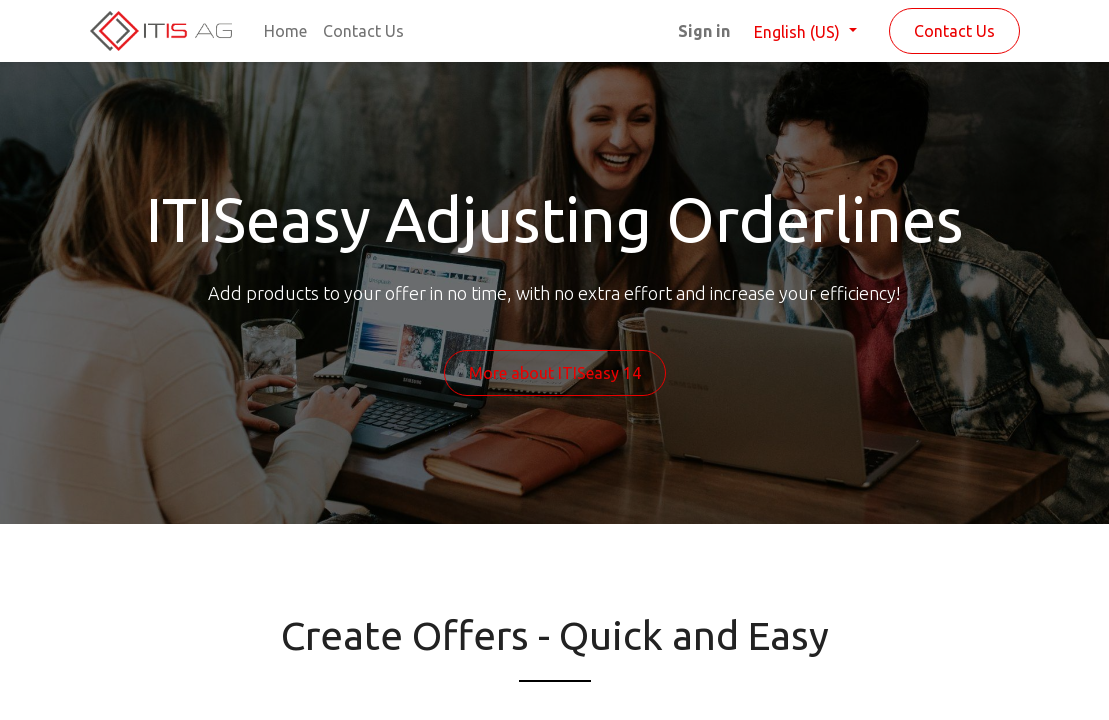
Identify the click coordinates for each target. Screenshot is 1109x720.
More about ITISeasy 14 (555, 373)
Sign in (704, 31)
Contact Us (954, 31)
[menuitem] (285, 31)
